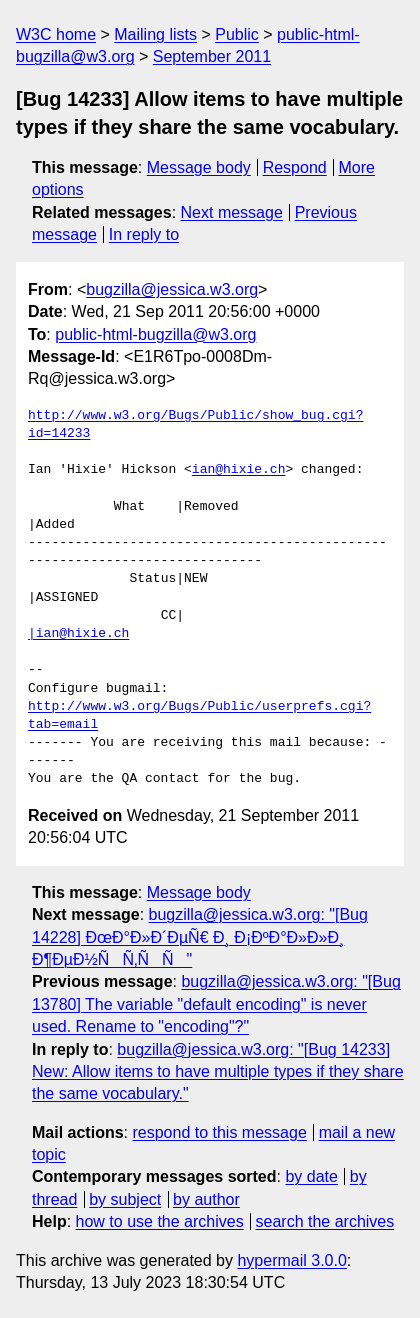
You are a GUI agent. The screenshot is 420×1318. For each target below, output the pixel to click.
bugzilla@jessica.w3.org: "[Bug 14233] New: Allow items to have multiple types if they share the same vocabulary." (218, 1072)
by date (311, 1176)
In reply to (144, 234)
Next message (232, 212)
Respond (295, 167)
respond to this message (219, 1132)
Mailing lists (155, 34)
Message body (199, 167)
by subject (125, 1199)
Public (237, 34)
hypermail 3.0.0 (291, 1260)
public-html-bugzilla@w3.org (155, 334)
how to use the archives (160, 1221)
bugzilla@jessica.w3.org (172, 289)
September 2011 (212, 56)
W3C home (56, 34)
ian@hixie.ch (239, 470)
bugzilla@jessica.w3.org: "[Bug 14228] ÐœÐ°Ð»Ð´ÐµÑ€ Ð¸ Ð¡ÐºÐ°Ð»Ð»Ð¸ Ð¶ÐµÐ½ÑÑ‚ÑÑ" (200, 937)
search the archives (325, 1221)
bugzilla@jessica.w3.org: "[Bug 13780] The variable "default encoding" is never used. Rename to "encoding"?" (216, 1004)
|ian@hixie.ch (78, 634)
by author (206, 1199)
